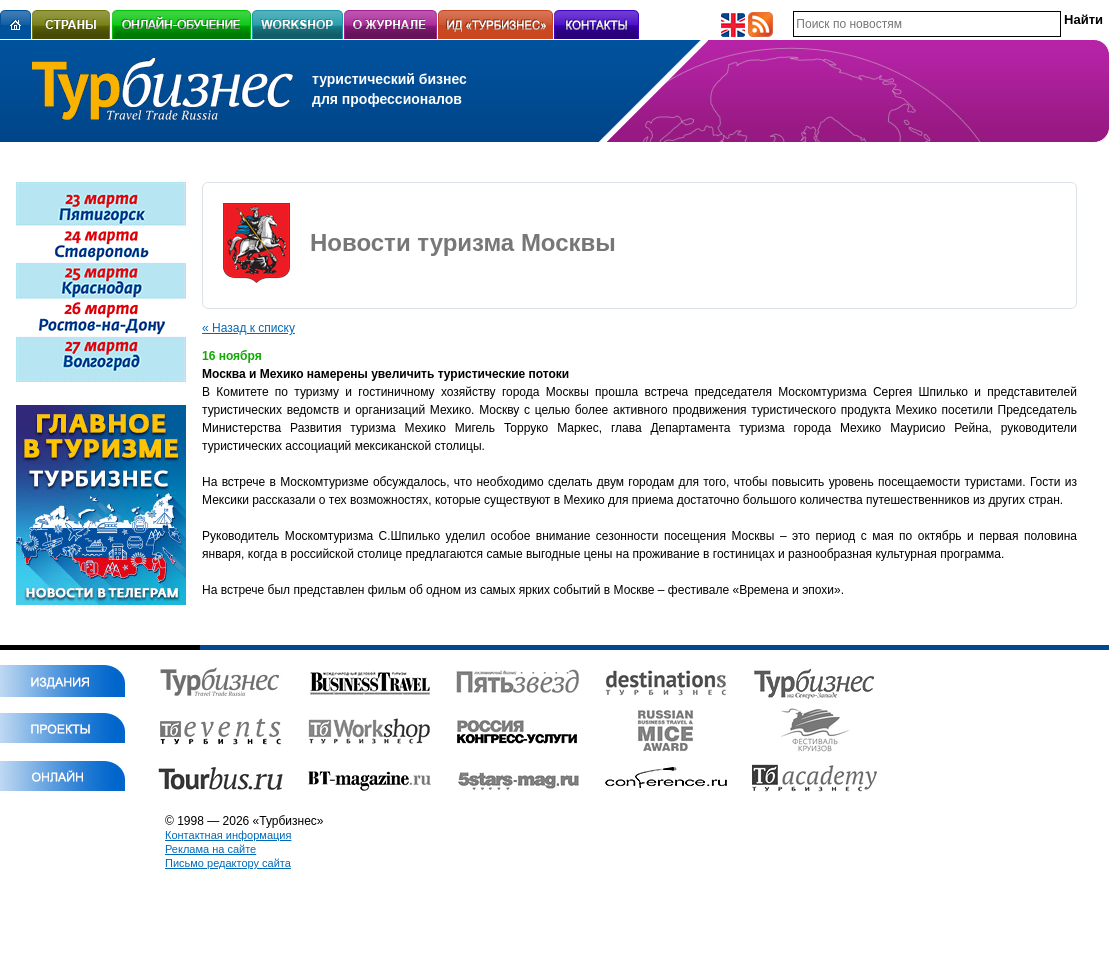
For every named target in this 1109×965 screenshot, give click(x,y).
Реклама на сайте (210, 849)
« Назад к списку (248, 328)
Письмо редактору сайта (228, 863)
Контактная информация (228, 835)
